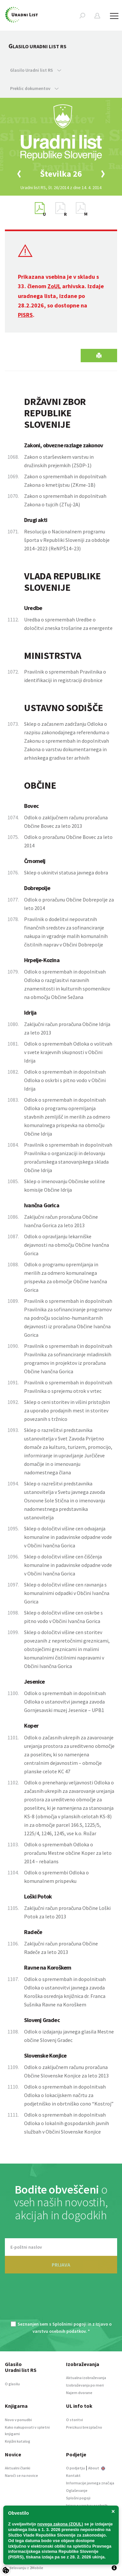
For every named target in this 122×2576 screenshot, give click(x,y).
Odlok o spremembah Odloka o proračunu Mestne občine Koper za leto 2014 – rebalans (68, 1853)
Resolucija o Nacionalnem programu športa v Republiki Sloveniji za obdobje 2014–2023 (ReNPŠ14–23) (67, 540)
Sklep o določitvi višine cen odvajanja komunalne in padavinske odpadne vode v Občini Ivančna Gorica (68, 1537)
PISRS (25, 315)
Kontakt (73, 2475)
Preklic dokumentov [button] (34, 88)
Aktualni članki (17, 2467)
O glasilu (12, 2383)
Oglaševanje (77, 2490)
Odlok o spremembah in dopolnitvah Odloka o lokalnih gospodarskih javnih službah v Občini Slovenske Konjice (66, 2123)
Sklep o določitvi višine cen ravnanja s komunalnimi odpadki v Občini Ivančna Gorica (66, 1593)
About (96, 2467)
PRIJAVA (61, 2264)
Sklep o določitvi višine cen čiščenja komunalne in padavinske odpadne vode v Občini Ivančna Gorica (68, 1565)
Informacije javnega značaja (90, 2482)
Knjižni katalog (17, 2441)
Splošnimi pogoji (69, 2324)
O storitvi (74, 2419)
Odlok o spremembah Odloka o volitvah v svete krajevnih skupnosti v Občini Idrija (68, 1052)
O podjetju (75, 2467)
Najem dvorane (79, 2392)
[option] (61, 174)
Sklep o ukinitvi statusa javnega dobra (66, 872)
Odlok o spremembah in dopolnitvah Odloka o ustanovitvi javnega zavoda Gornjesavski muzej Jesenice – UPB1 (65, 1701)
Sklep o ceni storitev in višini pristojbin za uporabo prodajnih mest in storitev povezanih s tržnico (67, 1410)
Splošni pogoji (78, 2497)
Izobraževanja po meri (85, 2385)
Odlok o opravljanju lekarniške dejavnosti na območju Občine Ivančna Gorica (66, 1245)
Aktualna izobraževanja (86, 2377)
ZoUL (54, 286)
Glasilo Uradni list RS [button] (35, 70)
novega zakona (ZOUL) (60, 2524)
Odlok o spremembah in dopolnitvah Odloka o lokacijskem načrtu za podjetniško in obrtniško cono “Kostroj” (69, 2095)
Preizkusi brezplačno (84, 2427)
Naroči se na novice (21, 2475)
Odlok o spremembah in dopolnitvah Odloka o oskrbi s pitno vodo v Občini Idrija (65, 1080)
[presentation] (61, 2301)
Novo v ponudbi (18, 2419)
